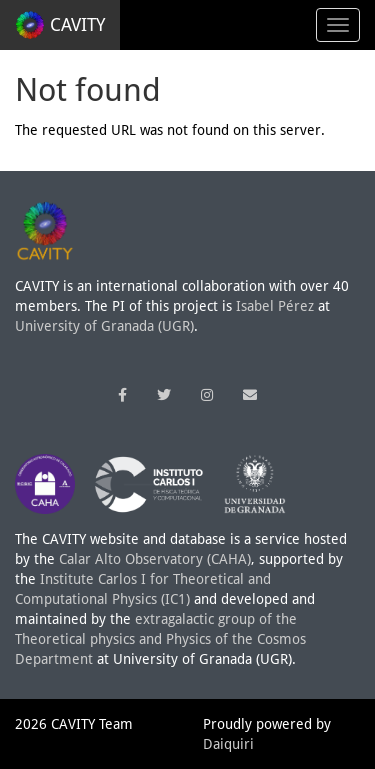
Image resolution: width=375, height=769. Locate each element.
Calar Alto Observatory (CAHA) (155, 559)
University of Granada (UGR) (104, 326)
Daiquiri (228, 744)
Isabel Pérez (275, 306)
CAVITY (60, 25)
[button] (122, 395)
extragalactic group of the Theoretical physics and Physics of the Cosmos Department (160, 639)
